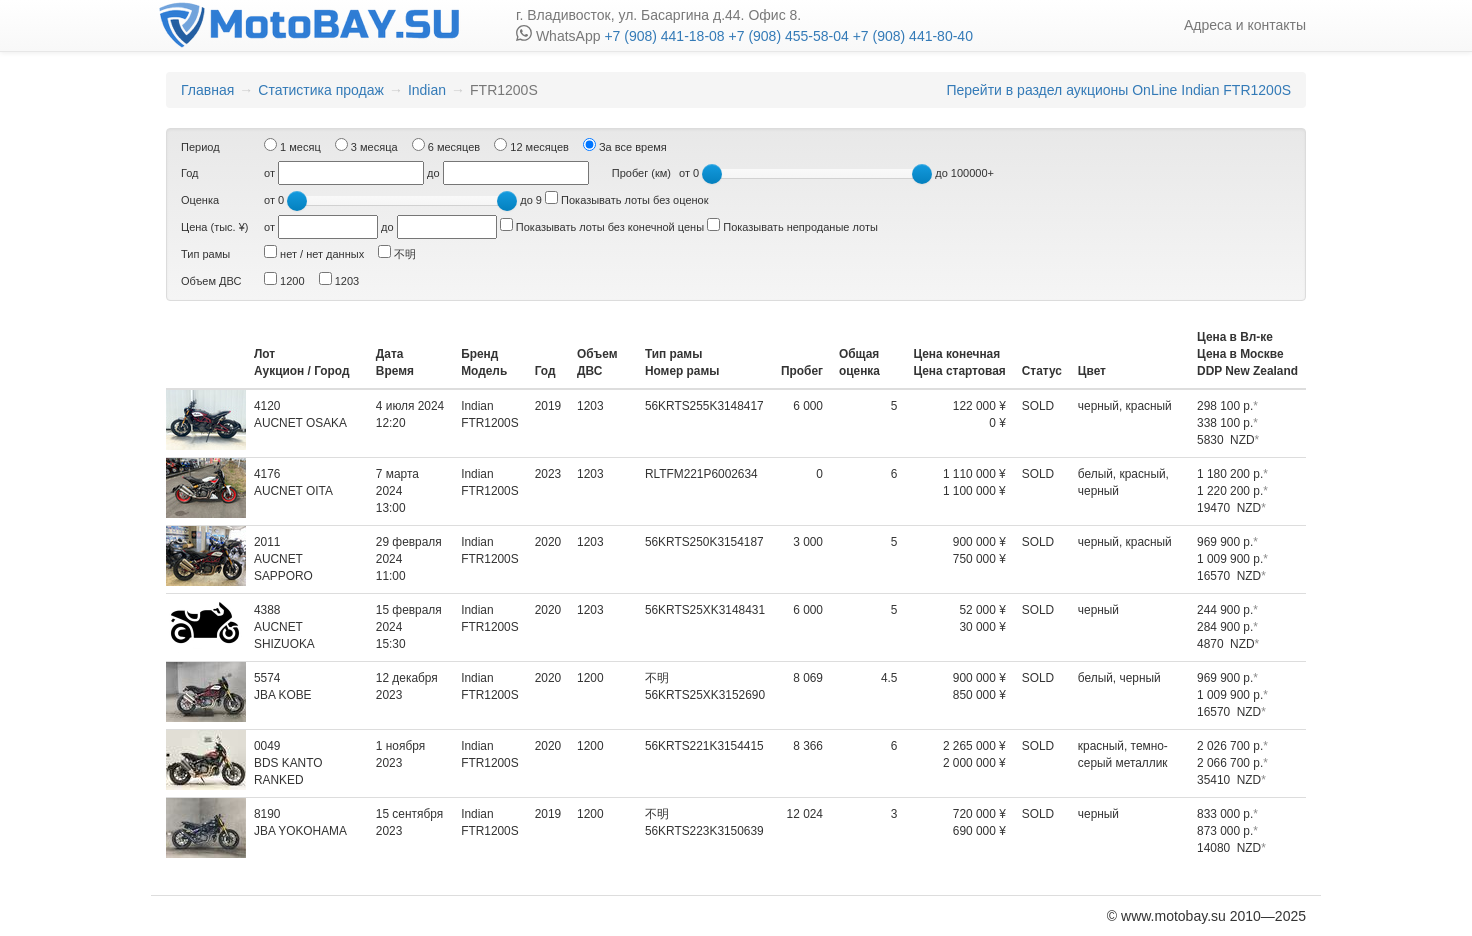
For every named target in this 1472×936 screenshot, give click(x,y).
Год (190, 173)
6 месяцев (446, 145)
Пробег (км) (641, 173)
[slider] (712, 174)
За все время (625, 145)
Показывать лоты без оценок (627, 198)
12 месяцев (531, 145)
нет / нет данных (314, 252)
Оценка (200, 200)
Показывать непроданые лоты (792, 225)
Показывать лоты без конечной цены (602, 225)
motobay (308, 25)
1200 (284, 279)
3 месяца (366, 145)
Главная (207, 90)
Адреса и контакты (1245, 25)
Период (200, 147)
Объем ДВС (211, 281)
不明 (397, 252)
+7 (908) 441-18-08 (664, 36)
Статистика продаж (321, 90)
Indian (427, 90)
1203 (339, 279)
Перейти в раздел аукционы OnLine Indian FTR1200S (1118, 90)
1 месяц (292, 145)
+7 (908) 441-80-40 (911, 36)
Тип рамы (205, 254)
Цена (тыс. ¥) (215, 227)
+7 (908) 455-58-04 (787, 36)
